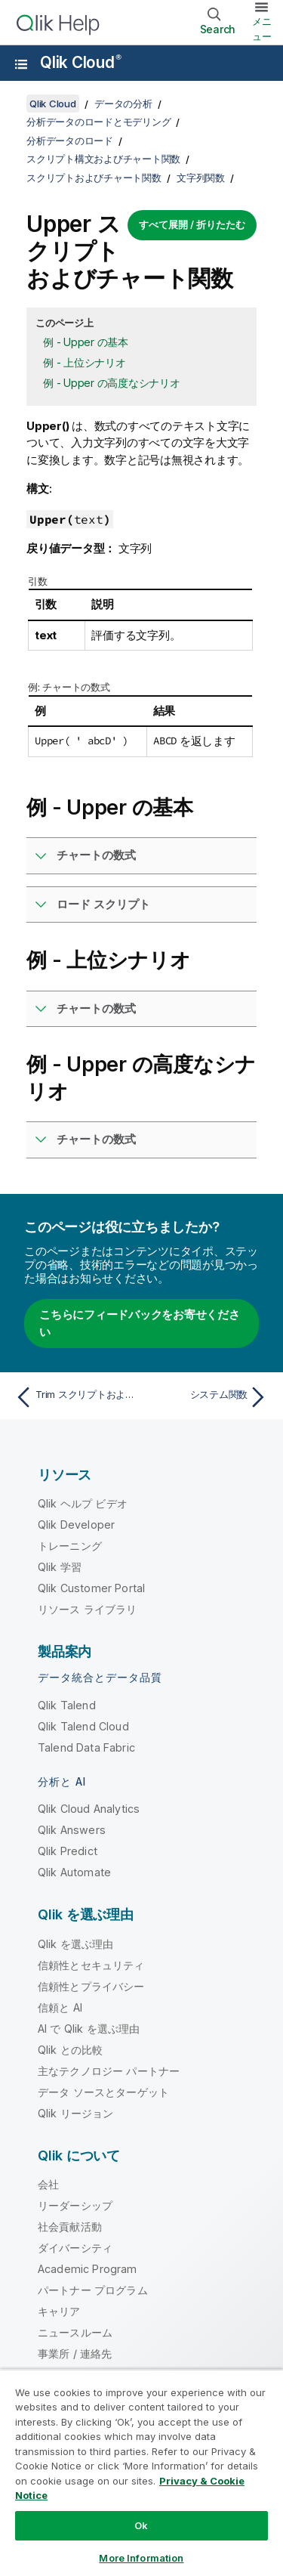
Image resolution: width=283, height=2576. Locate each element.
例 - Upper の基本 (85, 342)
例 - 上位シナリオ (84, 362)
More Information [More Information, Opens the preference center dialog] (141, 2558)
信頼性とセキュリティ (91, 1965)
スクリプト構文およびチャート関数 (103, 159)
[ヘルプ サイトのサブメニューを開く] (21, 64)
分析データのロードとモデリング (98, 122)
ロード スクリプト (103, 904)
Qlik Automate (74, 1872)
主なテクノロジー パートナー (109, 2070)
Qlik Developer (76, 1524)
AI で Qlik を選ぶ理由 (89, 2028)
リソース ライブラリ (87, 1609)
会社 (48, 2184)
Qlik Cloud (81, 62)
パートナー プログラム (93, 2290)
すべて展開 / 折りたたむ (192, 224)
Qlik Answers (72, 1829)
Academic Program (87, 2268)
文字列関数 (201, 178)
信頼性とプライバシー (91, 1986)
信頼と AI (60, 2007)
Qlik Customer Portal (91, 1588)
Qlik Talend (67, 1705)
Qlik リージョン (76, 2113)
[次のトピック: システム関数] (208, 1397)
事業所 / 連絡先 (75, 2353)
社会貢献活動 (70, 2226)
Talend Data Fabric (86, 1747)
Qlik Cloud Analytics (89, 1808)
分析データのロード (69, 141)
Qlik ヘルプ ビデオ (83, 1503)
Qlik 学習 (60, 1566)
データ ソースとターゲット (103, 2092)
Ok (141, 2525)
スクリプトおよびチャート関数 (93, 178)
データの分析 (123, 103)
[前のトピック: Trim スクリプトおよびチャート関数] (75, 1397)
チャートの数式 (96, 855)
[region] (141, 2472)
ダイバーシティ (75, 2247)
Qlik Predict (67, 1851)
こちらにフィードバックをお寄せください (139, 1323)
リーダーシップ (75, 2205)
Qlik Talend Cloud (83, 1726)
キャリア (59, 2311)
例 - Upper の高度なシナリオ (111, 382)
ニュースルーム (75, 2332)
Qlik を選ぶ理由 (76, 1943)
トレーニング (70, 1545)
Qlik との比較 (70, 2049)
